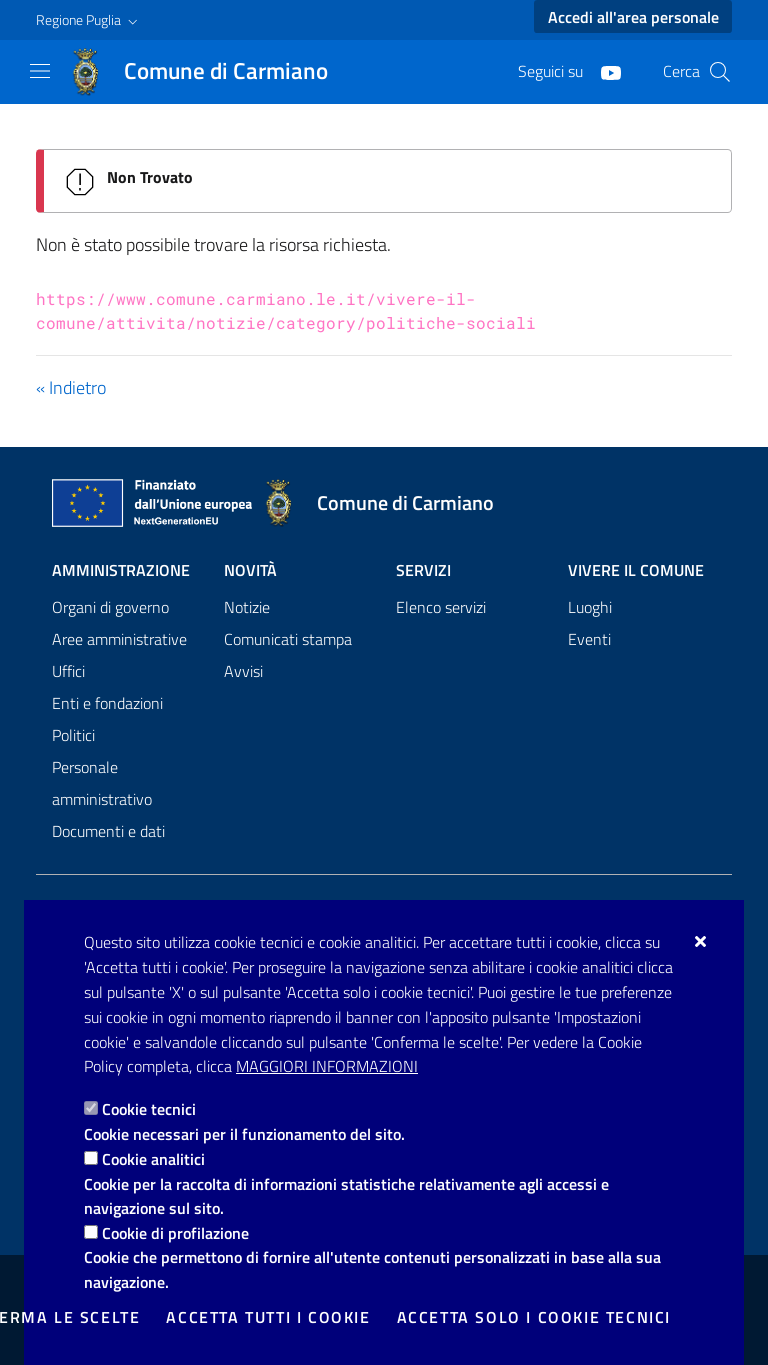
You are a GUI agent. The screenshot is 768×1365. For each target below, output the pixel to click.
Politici (73, 735)
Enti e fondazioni (107, 703)
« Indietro (71, 387)
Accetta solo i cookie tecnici (534, 1317)
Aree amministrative (119, 639)
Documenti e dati (108, 831)
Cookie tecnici (149, 1109)
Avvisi (243, 671)
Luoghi (590, 607)
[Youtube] (603, 71)
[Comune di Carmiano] (210, 72)
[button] (89, 20)
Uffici (68, 671)
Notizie (247, 607)
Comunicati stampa (288, 639)
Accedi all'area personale (633, 17)
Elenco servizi (441, 607)
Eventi (589, 639)
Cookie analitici (153, 1159)
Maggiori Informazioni (327, 1066)
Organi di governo (110, 607)
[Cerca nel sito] (720, 72)
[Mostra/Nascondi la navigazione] (40, 71)
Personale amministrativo (102, 783)
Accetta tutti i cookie (268, 1317)
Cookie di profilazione (175, 1233)
